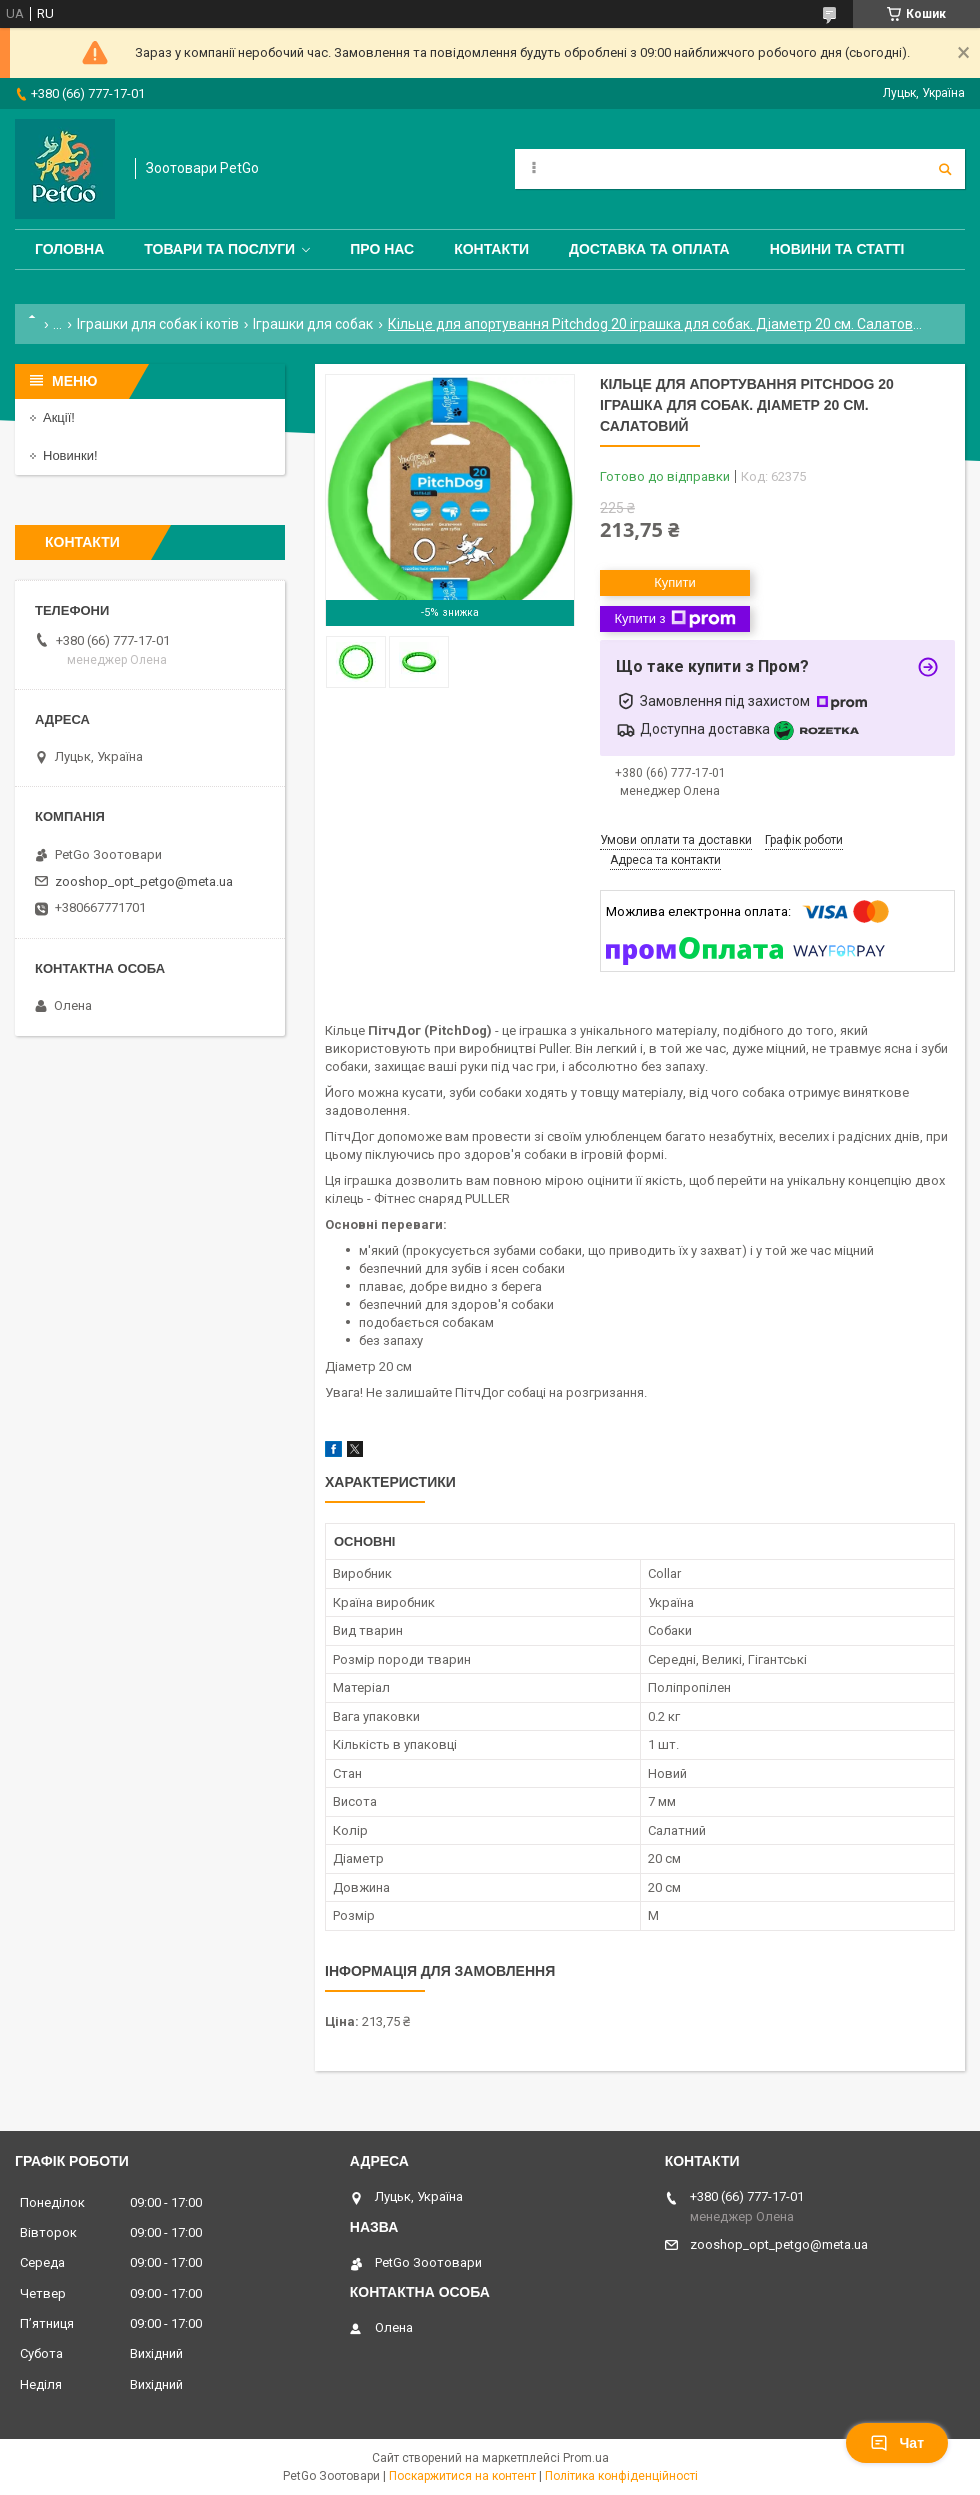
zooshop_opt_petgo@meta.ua (144, 881)
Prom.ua (586, 2458)
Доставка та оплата (649, 249)
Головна (69, 249)
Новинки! (70, 455)
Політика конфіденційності (621, 2476)
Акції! (59, 417)
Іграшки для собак (313, 324)
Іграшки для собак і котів (158, 324)
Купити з (674, 619)
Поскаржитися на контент (462, 2476)
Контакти (491, 249)
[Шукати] (945, 169)
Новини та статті (837, 249)
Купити (675, 582)
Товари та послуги (219, 249)
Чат (897, 2443)
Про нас (382, 249)
